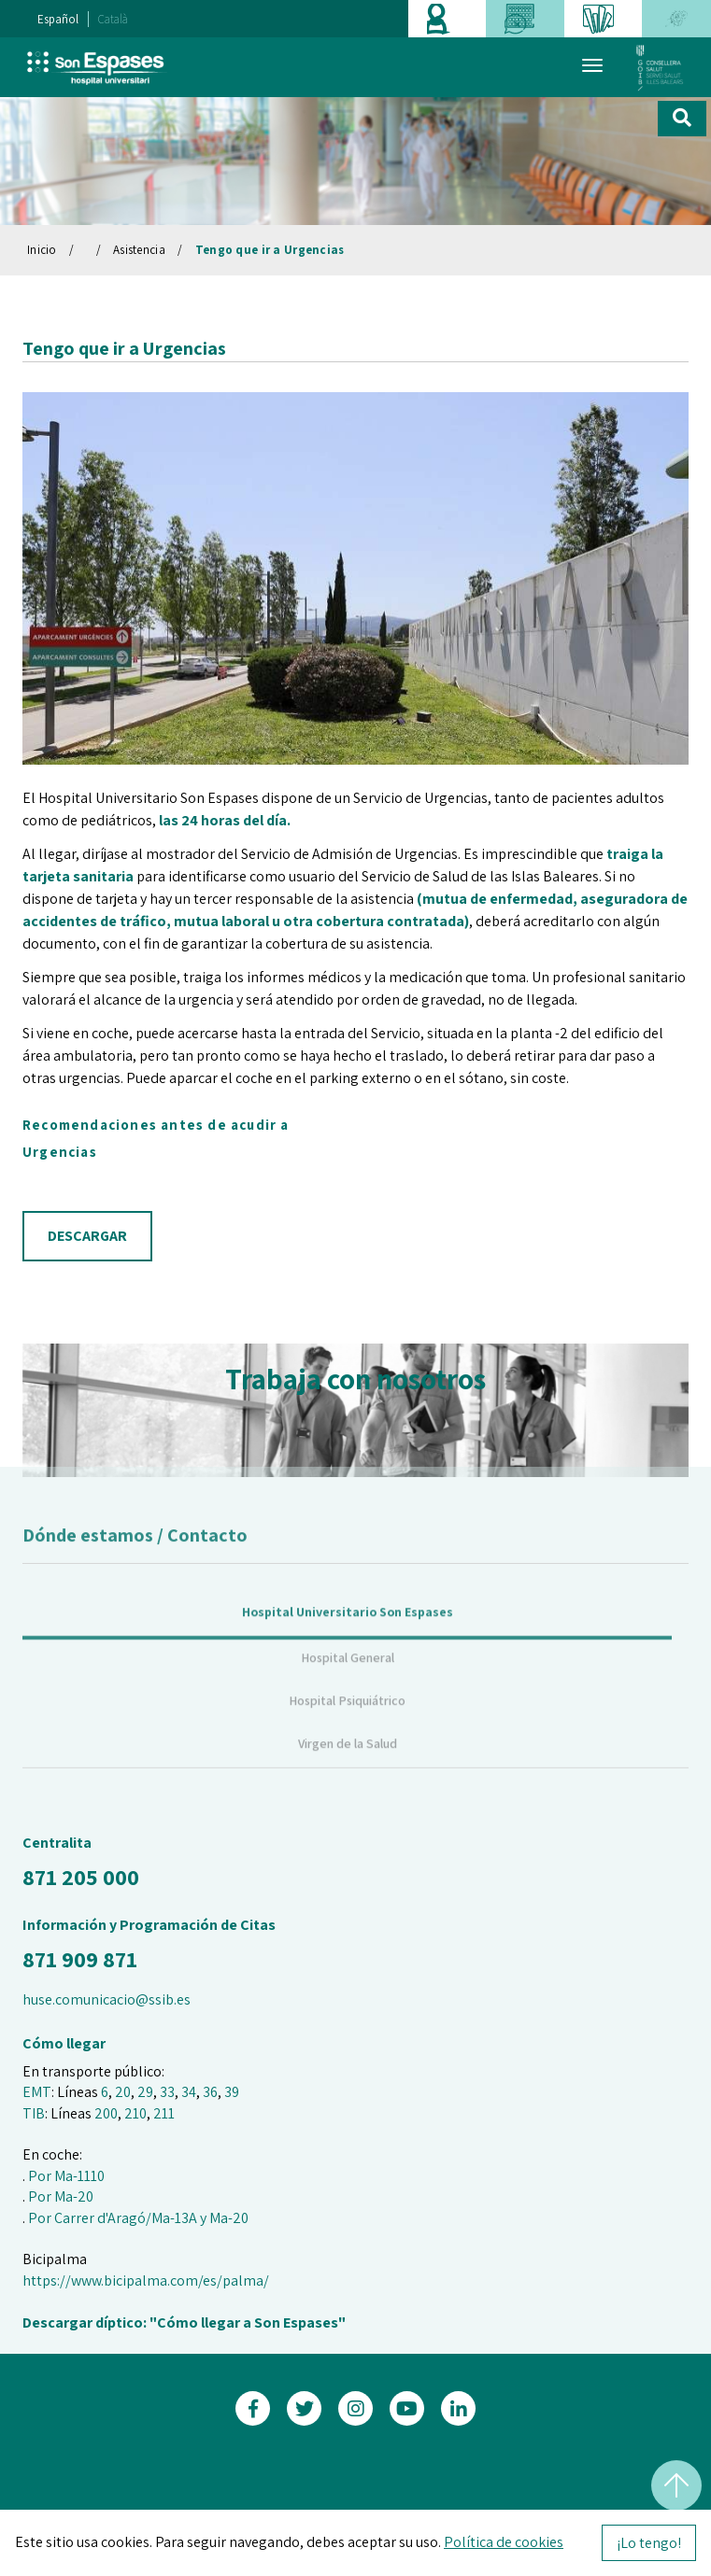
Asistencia (139, 250)
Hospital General (347, 1676)
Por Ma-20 (60, 2196)
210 (135, 2113)
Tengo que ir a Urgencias (270, 250)
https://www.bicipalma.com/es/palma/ (145, 2280)
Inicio (42, 250)
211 (164, 2113)
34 (188, 2092)
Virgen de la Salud (347, 1762)
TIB (33, 2113)
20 (123, 2092)
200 (106, 2113)
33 (167, 2092)
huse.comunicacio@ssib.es (106, 1999)
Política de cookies (503, 2542)
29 (145, 2092)
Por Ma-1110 (66, 2176)
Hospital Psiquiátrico (347, 1719)
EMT (36, 2092)
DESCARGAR (87, 1236)
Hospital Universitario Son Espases (347, 1631)
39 (231, 2092)
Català (113, 19)
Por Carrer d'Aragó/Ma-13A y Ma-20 (138, 2218)
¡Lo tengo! (649, 2543)
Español (57, 19)
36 (210, 2092)
